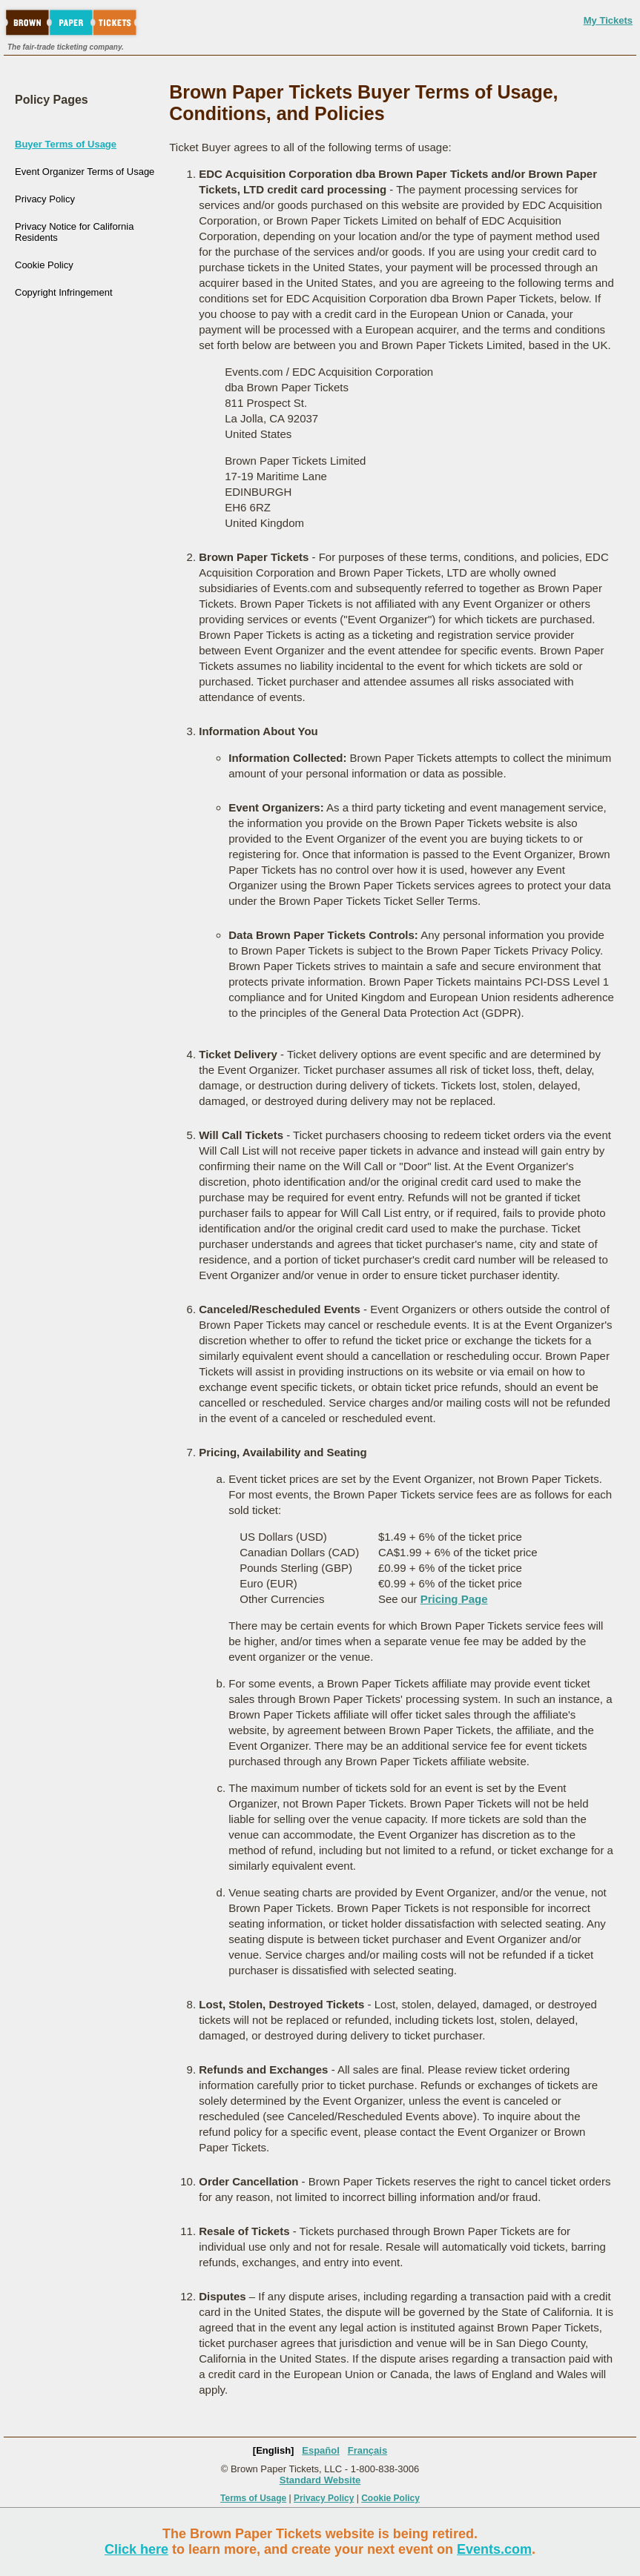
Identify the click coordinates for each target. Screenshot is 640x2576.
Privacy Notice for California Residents (74, 232)
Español (321, 2450)
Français (367, 2450)
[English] (273, 2450)
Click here (136, 2549)
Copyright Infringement (64, 292)
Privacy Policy (45, 199)
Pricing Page (454, 1599)
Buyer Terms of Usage (65, 144)
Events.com (494, 2549)
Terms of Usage (253, 2498)
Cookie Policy (44, 264)
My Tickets (608, 20)
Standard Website (320, 2480)
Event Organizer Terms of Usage (84, 171)
